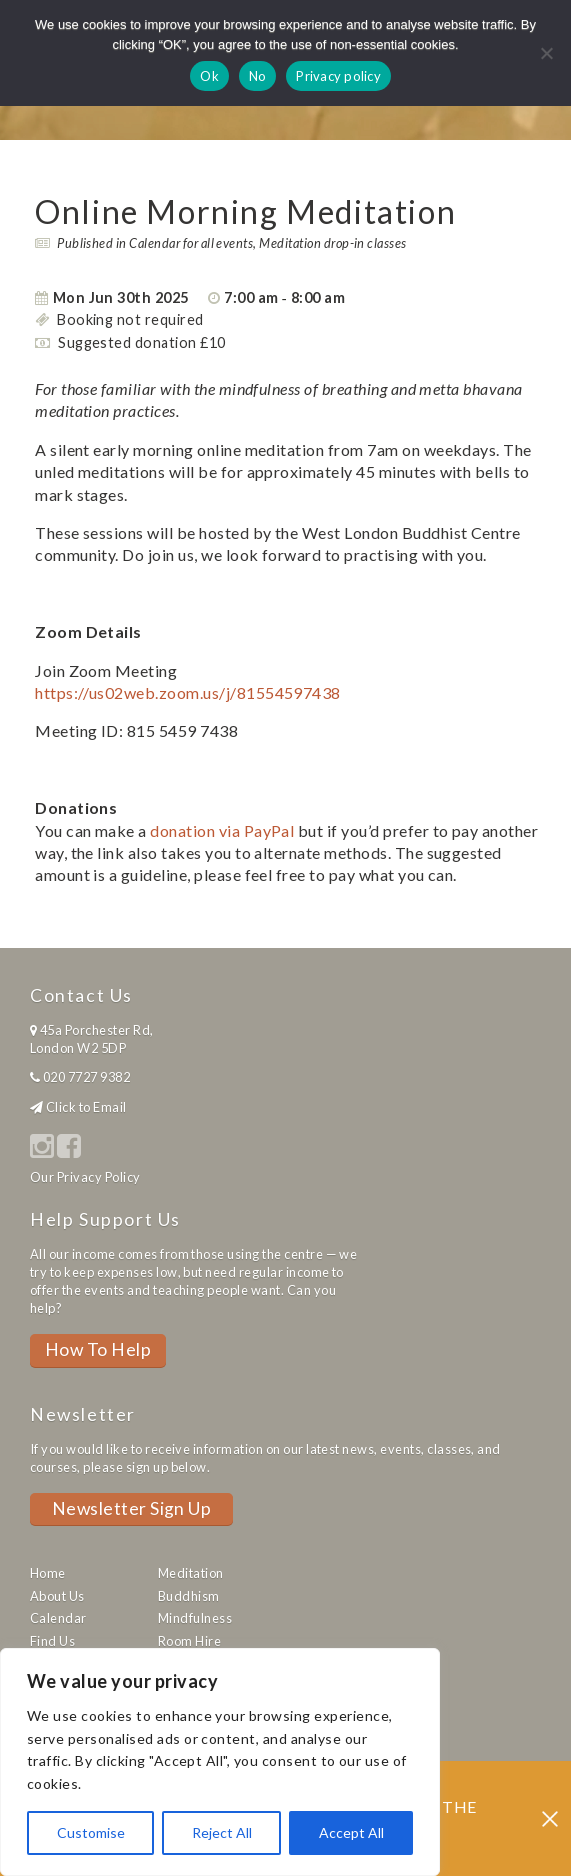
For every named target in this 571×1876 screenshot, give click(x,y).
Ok (209, 76)
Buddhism (189, 1596)
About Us (57, 1596)
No (258, 76)
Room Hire (189, 1641)
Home (48, 1573)
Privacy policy (338, 76)
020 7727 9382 (86, 1077)
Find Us (52, 1641)
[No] (546, 53)
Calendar (58, 1618)
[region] (220, 1762)
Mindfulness (195, 1618)
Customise (91, 1832)
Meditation (191, 1573)
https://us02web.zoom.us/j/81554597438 (188, 692)
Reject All (222, 1832)
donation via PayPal (222, 830)
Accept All (351, 1832)
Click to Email (86, 1107)
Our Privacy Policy (85, 1177)
